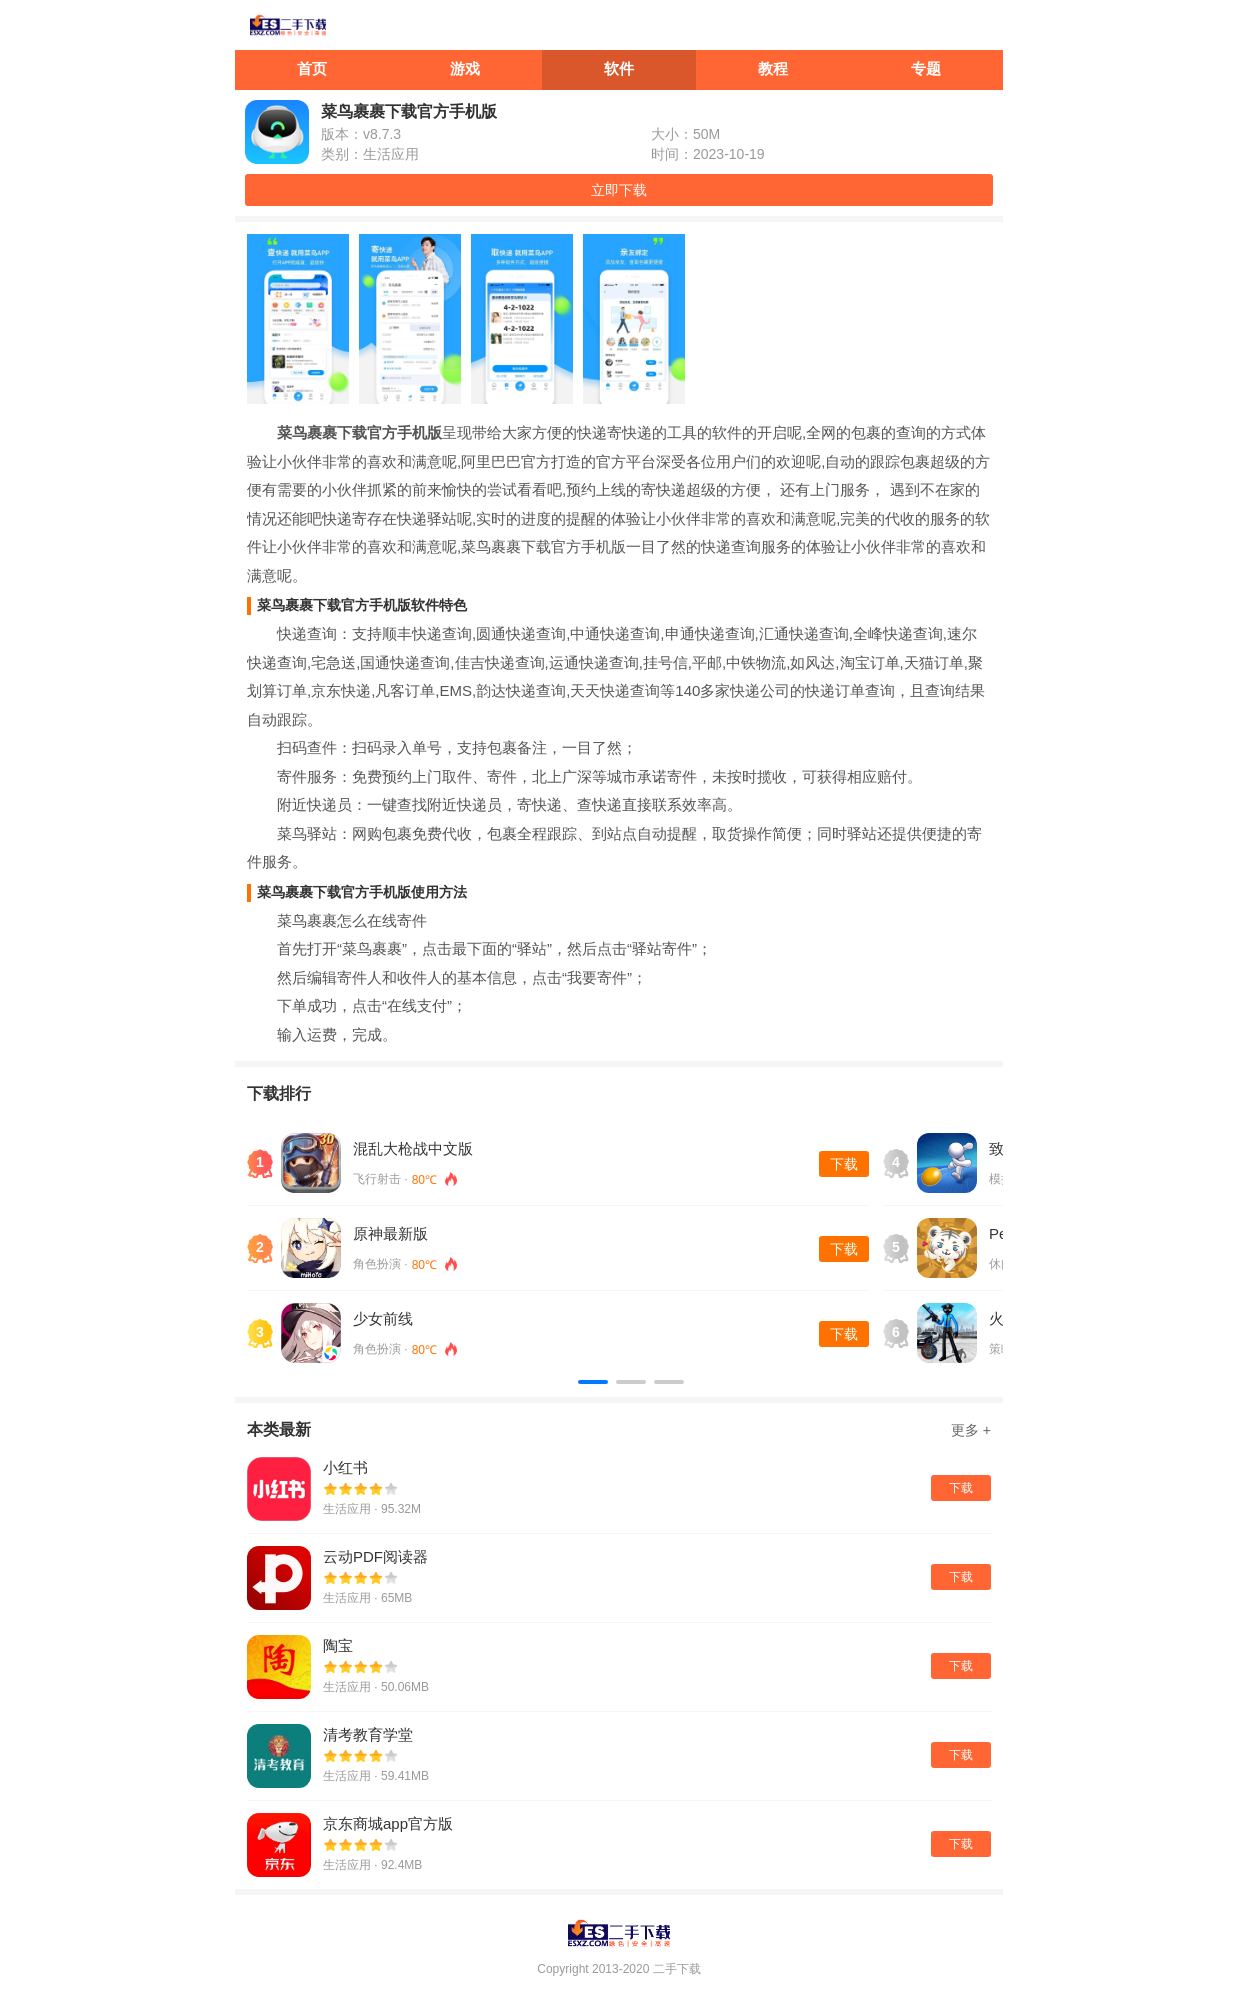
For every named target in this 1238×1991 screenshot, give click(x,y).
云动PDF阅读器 (375, 1556)
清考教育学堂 (368, 1734)
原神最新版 (390, 1233)
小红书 (345, 1467)
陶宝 (338, 1645)
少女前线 (383, 1318)
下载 (844, 1164)
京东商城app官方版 (388, 1823)
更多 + (971, 1430)
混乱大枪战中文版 (413, 1148)
